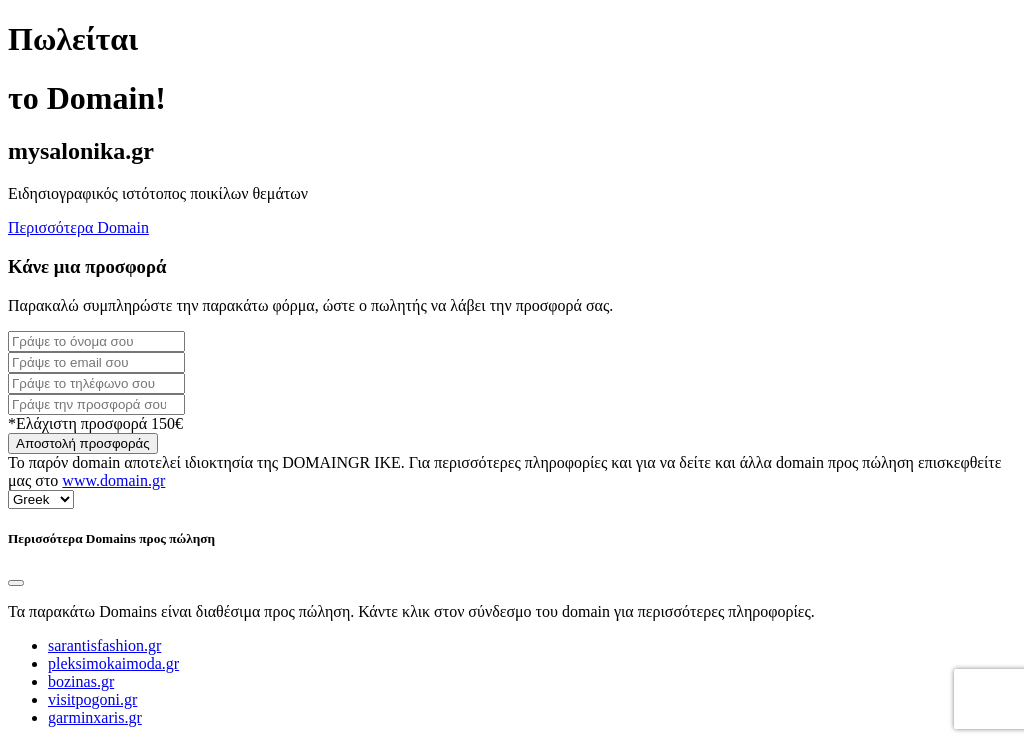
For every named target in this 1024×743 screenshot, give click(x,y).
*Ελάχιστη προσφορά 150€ (95, 423)
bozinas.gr (81, 681)
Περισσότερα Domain (78, 227)
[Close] (16, 583)
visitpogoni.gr (92, 699)
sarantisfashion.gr (104, 645)
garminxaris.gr (95, 717)
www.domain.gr (113, 480)
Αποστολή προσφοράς (83, 443)
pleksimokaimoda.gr (113, 663)
